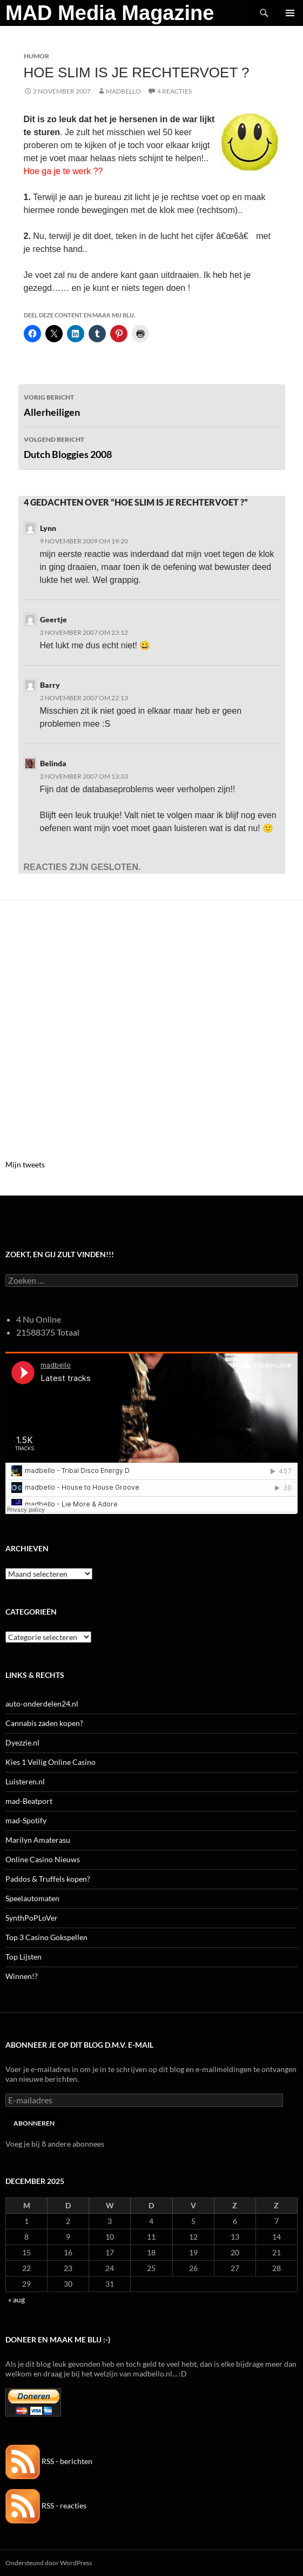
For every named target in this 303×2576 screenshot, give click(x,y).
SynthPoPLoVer (31, 1917)
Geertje (53, 619)
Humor (36, 56)
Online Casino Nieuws (42, 1859)
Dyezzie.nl (22, 1742)
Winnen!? (21, 1976)
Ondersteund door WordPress (48, 2563)
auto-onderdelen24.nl (41, 1703)
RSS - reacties (45, 2505)
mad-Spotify (25, 1820)
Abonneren (34, 2123)
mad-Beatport (28, 1800)
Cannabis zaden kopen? (44, 1723)
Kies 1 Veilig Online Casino (50, 1762)
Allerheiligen (152, 404)
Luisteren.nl (25, 1781)
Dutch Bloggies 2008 (152, 446)
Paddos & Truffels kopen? (47, 1878)
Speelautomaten (32, 1898)
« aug (16, 2299)
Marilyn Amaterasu (37, 1839)
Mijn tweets (25, 1164)
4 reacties (174, 91)
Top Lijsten (23, 1956)
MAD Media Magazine (109, 13)
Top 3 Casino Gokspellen (46, 1937)
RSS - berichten (48, 2461)
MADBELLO (123, 91)
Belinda (53, 763)
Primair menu (290, 13)
